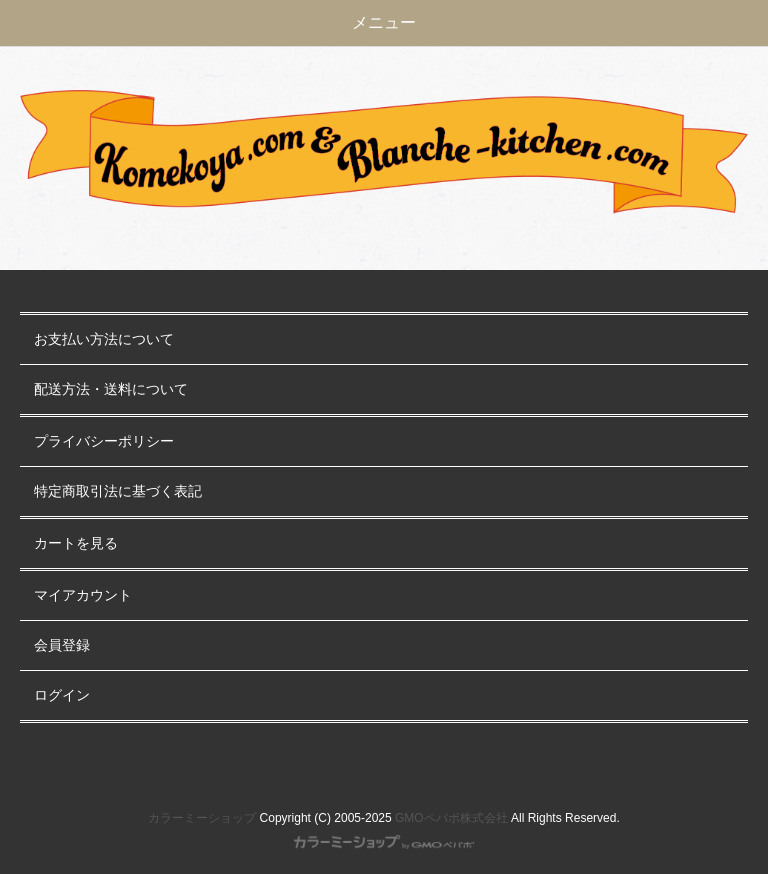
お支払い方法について (104, 339)
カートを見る (76, 543)
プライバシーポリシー (104, 441)
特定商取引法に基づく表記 (118, 491)
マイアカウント (83, 595)
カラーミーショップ (202, 818)
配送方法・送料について (111, 389)
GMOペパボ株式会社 (451, 818)
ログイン (62, 695)
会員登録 (62, 645)
